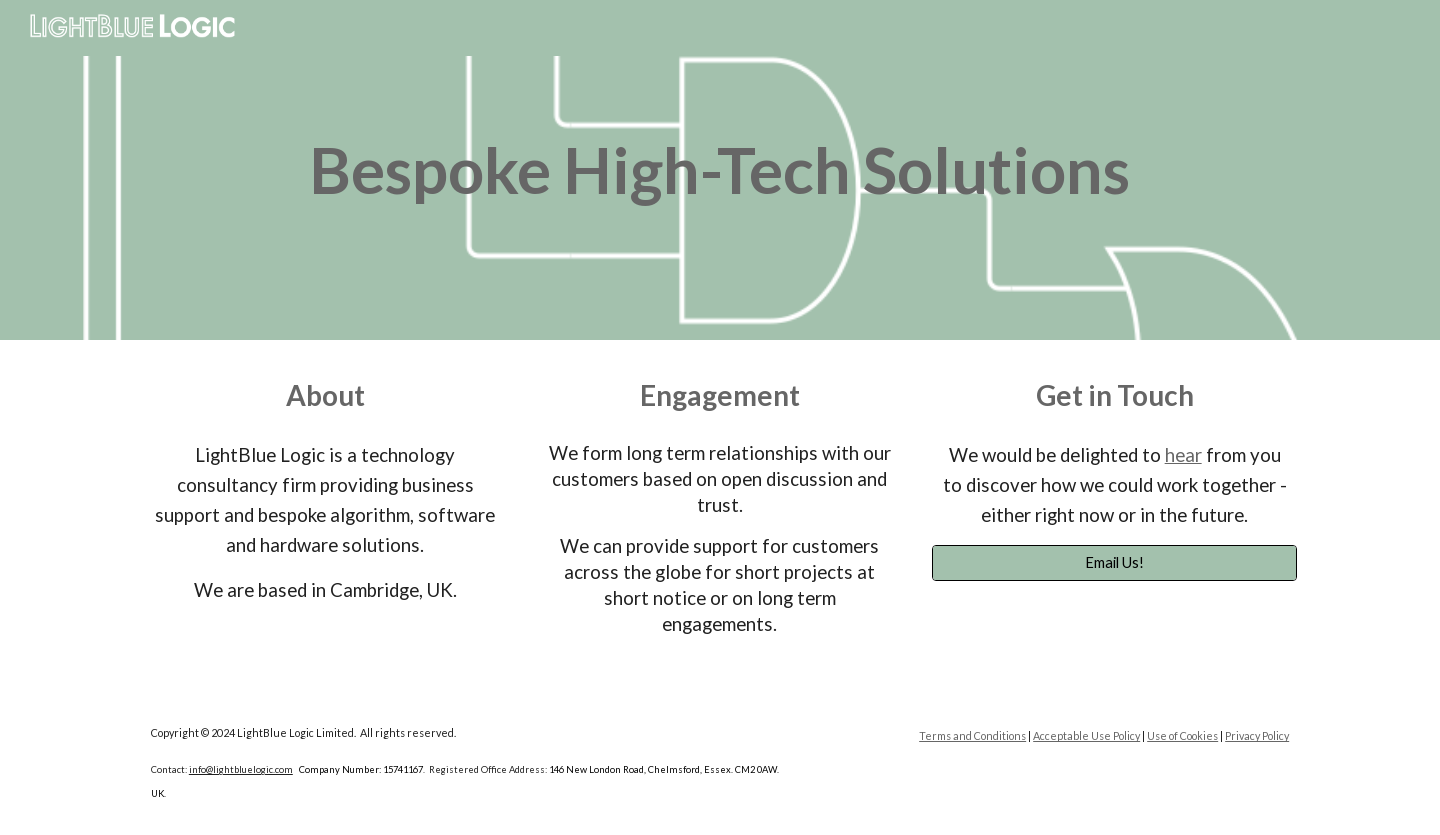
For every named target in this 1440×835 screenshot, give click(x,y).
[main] (719, 170)
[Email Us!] (1114, 562)
